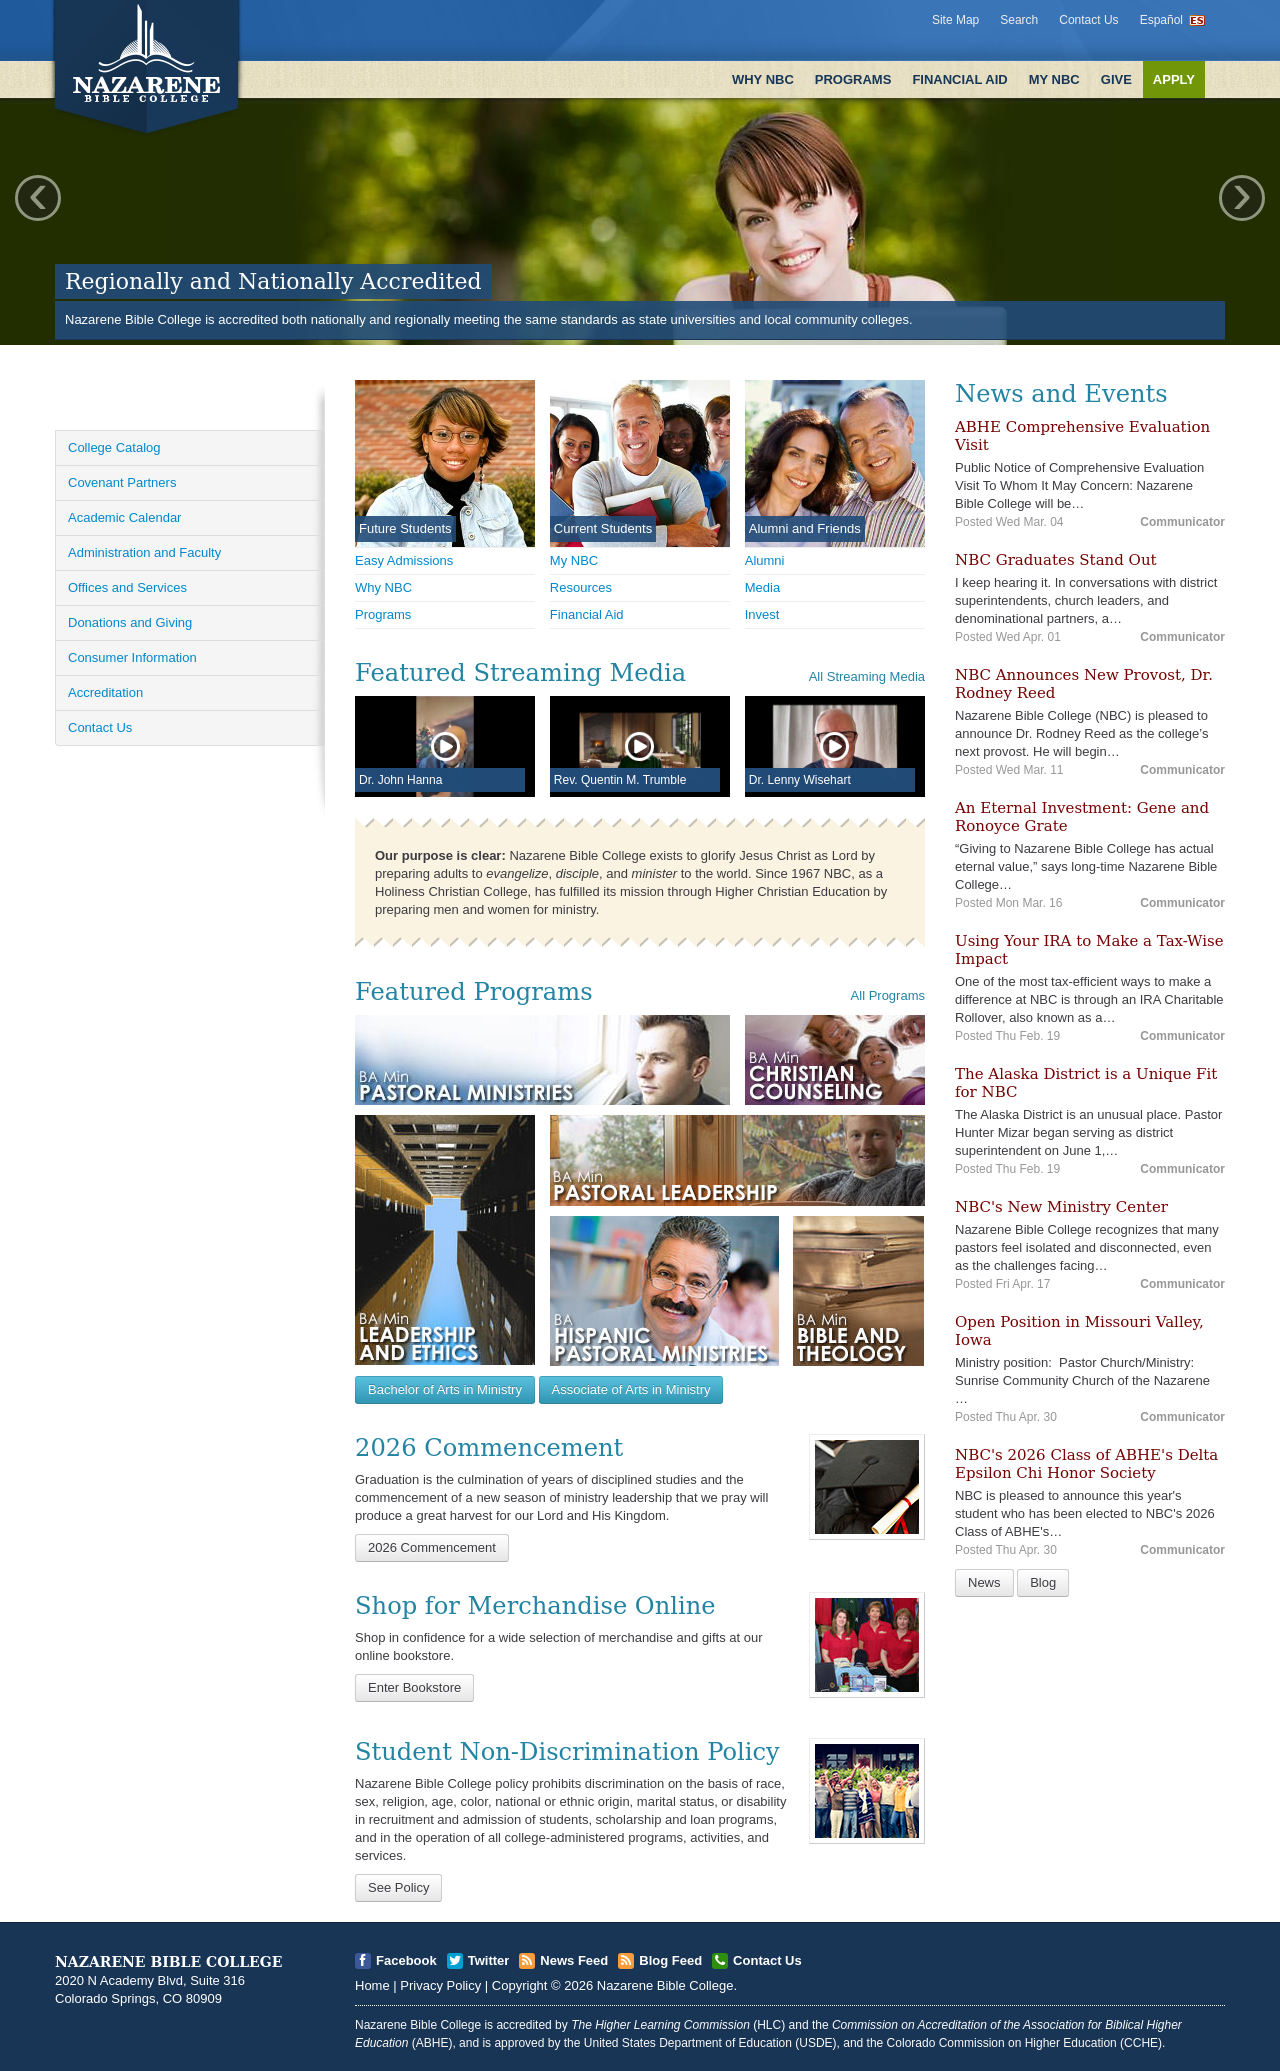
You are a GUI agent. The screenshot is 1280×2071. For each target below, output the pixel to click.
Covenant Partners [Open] (122, 482)
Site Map (955, 20)
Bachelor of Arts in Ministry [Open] (445, 1389)
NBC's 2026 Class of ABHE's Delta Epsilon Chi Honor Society (1086, 1464)
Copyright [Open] (520, 1985)
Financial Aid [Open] (587, 614)
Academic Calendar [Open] (124, 517)
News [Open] (984, 1582)
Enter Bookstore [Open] (414, 1687)
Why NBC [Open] (383, 587)
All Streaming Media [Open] (867, 676)
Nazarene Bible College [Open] (665, 1985)
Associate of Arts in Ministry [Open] (631, 1389)
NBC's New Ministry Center (1061, 1207)
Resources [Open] (581, 587)
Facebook (406, 1960)
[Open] (867, 1486)
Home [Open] (372, 1985)
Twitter (489, 1960)
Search (1019, 20)
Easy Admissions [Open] (404, 560)
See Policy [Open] (398, 1887)
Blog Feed (670, 1960)
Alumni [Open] (765, 560)
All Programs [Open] (888, 995)
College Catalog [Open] (114, 447)
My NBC (1054, 79)
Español (1161, 20)
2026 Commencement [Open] (432, 1547)
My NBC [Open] (574, 560)
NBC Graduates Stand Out (1056, 560)
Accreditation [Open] (105, 692)
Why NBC (763, 79)
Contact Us (1088, 20)
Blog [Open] (1043, 1582)
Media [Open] (762, 587)
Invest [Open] (762, 614)
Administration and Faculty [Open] (144, 552)
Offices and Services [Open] (127, 587)
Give (1116, 79)
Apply (1174, 79)
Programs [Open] (383, 614)
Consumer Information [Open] (132, 657)
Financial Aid (959, 79)
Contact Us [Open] (100, 727)
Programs (853, 79)
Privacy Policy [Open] (440, 1985)
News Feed (574, 1960)
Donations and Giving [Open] (130, 622)
